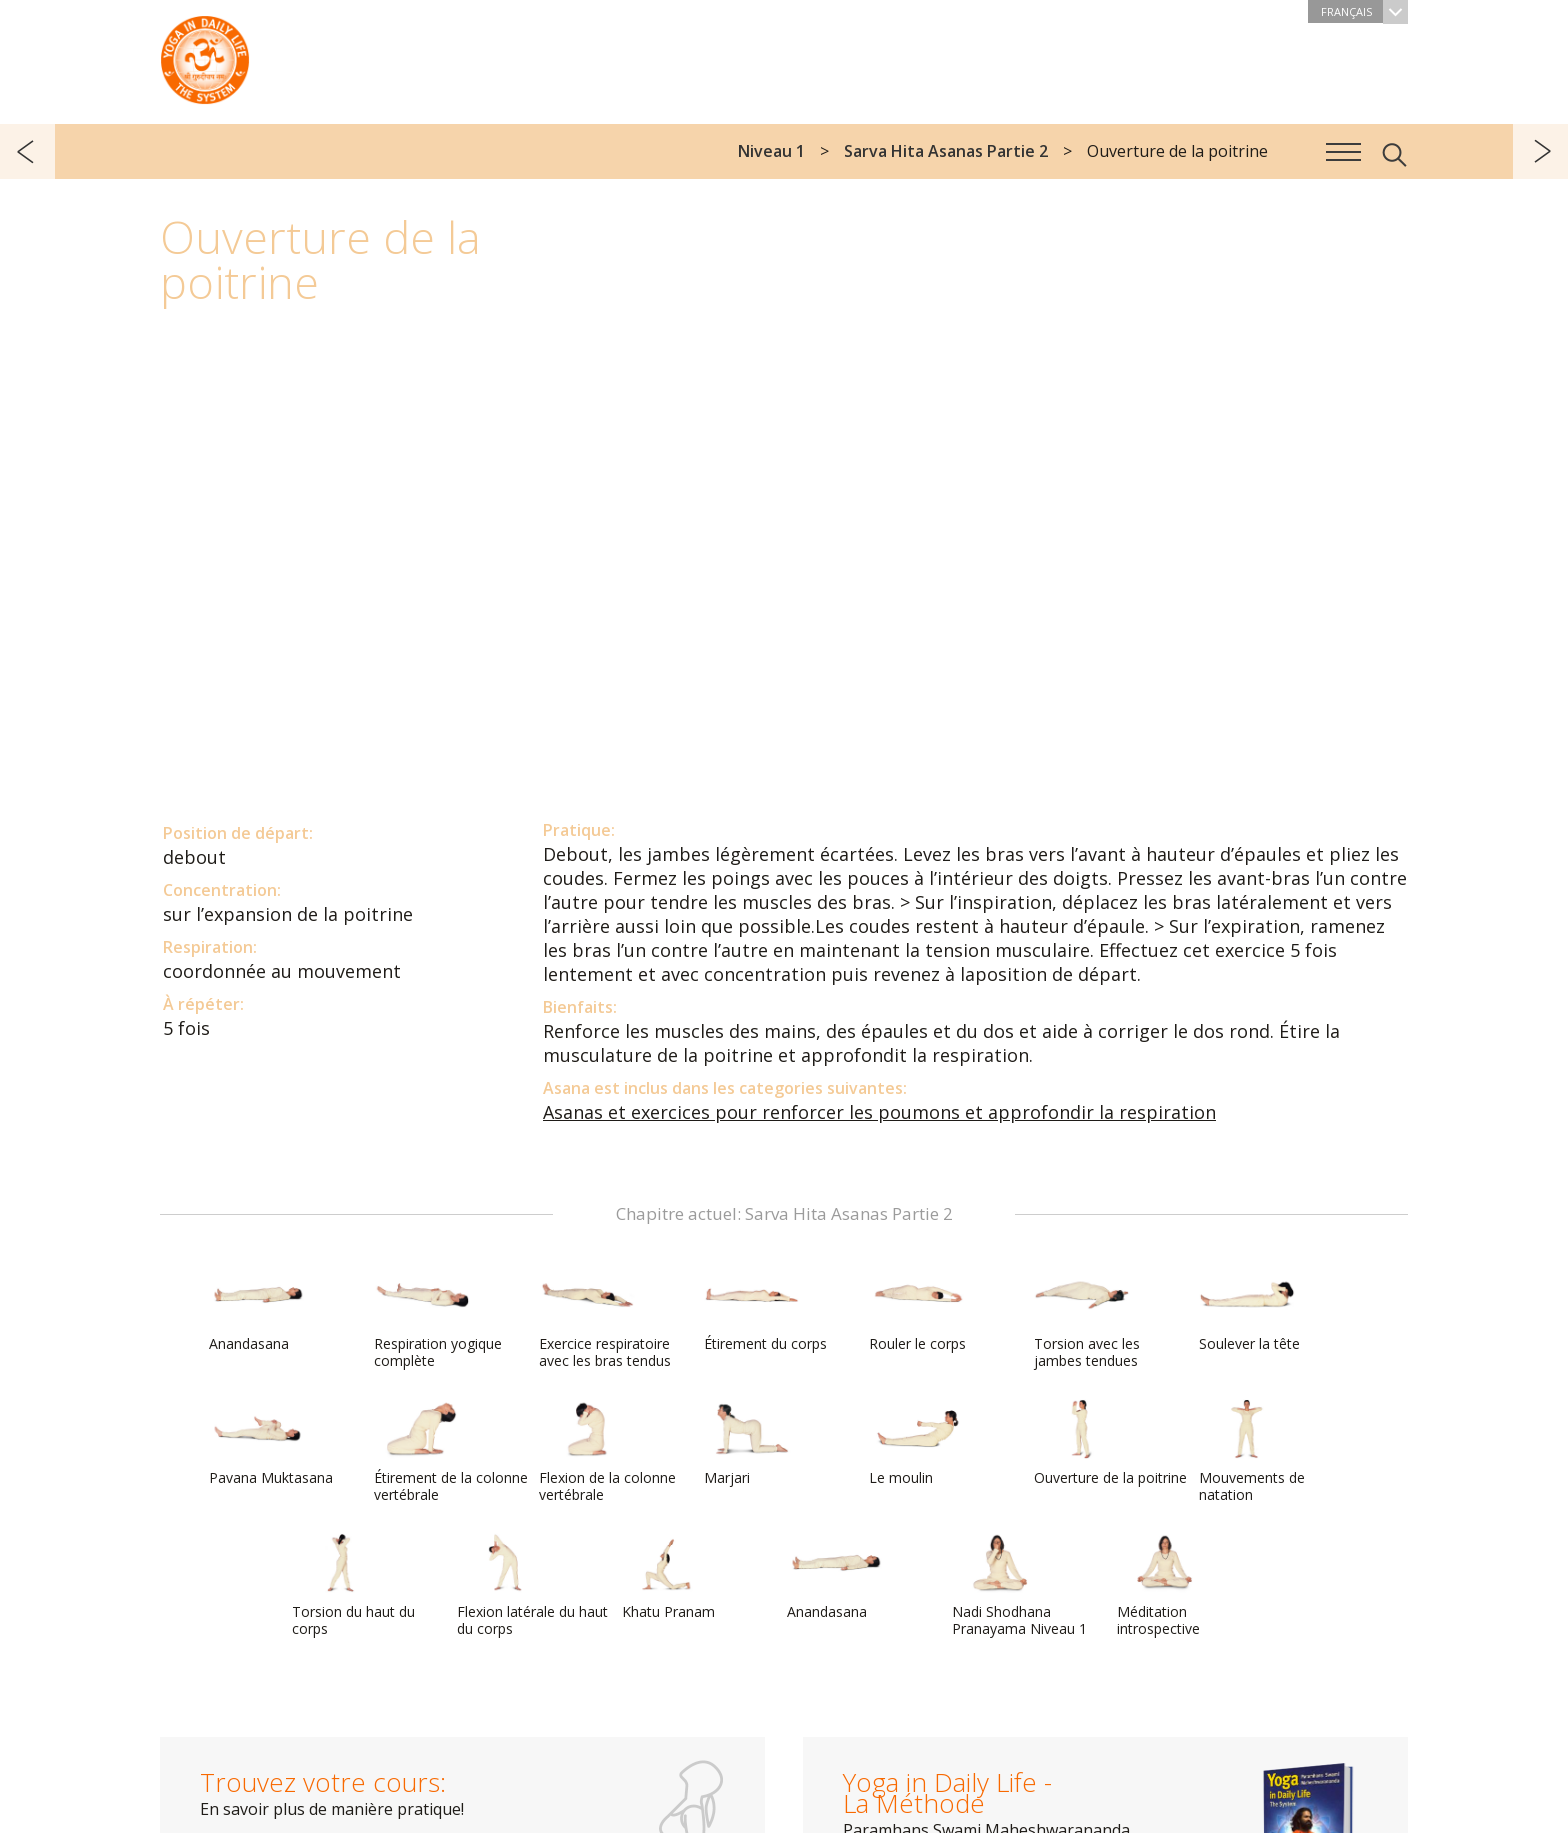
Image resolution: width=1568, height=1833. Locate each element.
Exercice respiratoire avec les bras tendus (605, 1317)
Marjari (752, 1443)
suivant (1540, 151)
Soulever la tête (1249, 1309)
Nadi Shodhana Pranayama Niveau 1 (1019, 1585)
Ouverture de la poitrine (1110, 1443)
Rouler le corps (917, 1309)
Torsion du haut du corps (353, 1585)
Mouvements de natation (1252, 1451)
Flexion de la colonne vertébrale (607, 1451)
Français (1364, 11)
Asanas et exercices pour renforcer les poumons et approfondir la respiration (879, 1112)
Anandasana (257, 1309)
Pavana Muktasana (271, 1443)
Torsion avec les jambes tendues (1087, 1317)
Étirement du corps (765, 1309)
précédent (27, 151)
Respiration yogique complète (438, 1317)
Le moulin (917, 1443)
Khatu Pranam (670, 1577)
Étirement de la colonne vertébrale (451, 1451)
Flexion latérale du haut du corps (532, 1585)
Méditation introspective (1165, 1585)
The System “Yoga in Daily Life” (205, 55)
